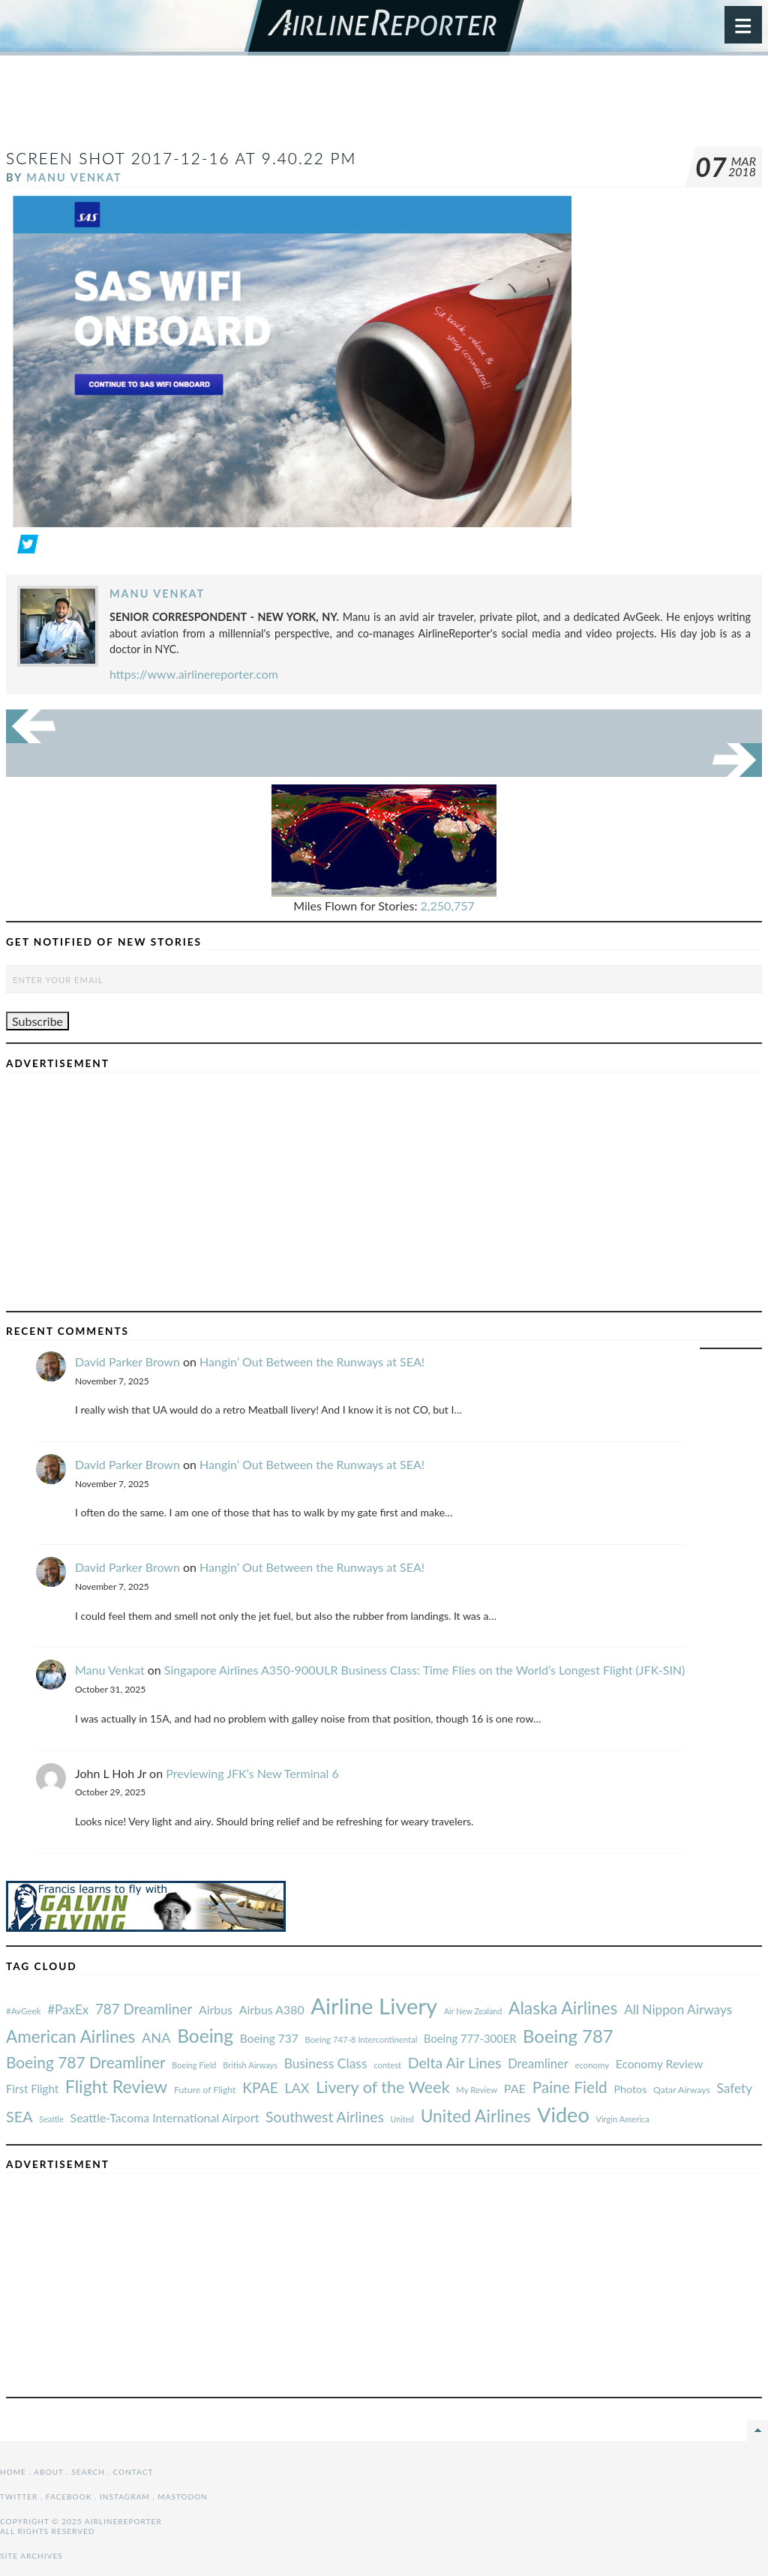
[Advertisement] (384, 108)
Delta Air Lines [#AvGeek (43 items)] (455, 2062)
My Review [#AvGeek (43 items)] (476, 2090)
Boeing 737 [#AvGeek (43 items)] (269, 2038)
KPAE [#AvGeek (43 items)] (260, 2087)
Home (13, 2471)
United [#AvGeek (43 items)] (402, 2119)
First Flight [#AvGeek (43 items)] (32, 2088)
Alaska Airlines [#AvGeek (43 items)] (562, 2007)
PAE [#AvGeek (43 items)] (515, 2088)
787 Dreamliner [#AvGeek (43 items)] (143, 2008)
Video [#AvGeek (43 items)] (563, 2114)
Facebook (69, 2496)
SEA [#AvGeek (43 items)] (19, 2116)
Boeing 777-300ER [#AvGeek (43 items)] (470, 2038)
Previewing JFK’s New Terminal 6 (252, 1773)
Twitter (19, 2496)
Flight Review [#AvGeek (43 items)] (116, 2086)
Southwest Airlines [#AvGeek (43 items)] (325, 2116)
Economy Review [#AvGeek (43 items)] (660, 2064)
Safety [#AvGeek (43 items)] (734, 2088)
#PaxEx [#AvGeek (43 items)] (67, 2009)
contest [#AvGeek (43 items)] (387, 2065)
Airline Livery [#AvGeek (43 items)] (373, 2006)
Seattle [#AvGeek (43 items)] (51, 2119)
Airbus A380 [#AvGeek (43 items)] (271, 2009)
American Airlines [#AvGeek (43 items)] (70, 2036)
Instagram (125, 2496)
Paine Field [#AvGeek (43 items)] (570, 2086)
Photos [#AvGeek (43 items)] (630, 2089)
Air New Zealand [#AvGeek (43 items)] (473, 2011)
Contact (133, 2471)
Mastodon (183, 2496)
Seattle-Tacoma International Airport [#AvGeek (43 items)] (165, 2117)
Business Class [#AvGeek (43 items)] (326, 2063)
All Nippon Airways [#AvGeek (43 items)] (678, 2009)
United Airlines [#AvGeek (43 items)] (476, 2116)
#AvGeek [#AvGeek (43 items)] (23, 2011)
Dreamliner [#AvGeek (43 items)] (538, 2063)
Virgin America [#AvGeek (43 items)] (622, 2119)
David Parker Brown (127, 1361)
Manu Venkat (74, 177)
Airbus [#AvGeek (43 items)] (215, 2009)
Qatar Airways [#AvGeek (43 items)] (681, 2089)
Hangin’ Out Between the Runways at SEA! (312, 1361)
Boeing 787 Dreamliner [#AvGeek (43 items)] (86, 2062)
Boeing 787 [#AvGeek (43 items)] (568, 2036)
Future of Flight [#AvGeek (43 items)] (205, 2089)
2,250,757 (448, 905)
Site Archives (31, 2555)
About (48, 2471)
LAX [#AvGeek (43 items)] (297, 2088)
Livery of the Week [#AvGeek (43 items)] (382, 2087)
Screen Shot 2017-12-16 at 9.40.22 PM (181, 157)
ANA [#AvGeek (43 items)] (156, 2037)
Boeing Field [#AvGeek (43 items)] (194, 2065)
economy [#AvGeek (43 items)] (592, 2065)
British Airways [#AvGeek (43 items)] (250, 2065)
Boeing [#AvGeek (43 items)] (205, 2036)
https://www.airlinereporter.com (194, 674)
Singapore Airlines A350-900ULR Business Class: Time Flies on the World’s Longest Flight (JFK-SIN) (425, 1670)
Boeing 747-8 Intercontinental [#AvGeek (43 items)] (360, 2039)
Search (88, 2471)
